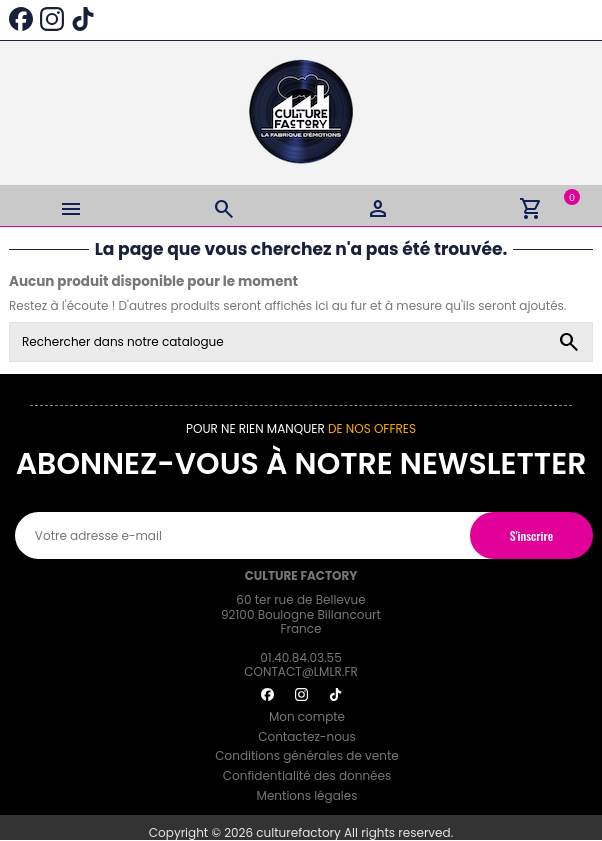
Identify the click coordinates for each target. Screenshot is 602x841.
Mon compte (307, 716)
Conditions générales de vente (306, 755)
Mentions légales (307, 795)
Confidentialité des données (307, 775)
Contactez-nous (307, 736)
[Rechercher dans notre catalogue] (569, 341)
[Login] (378, 205)
